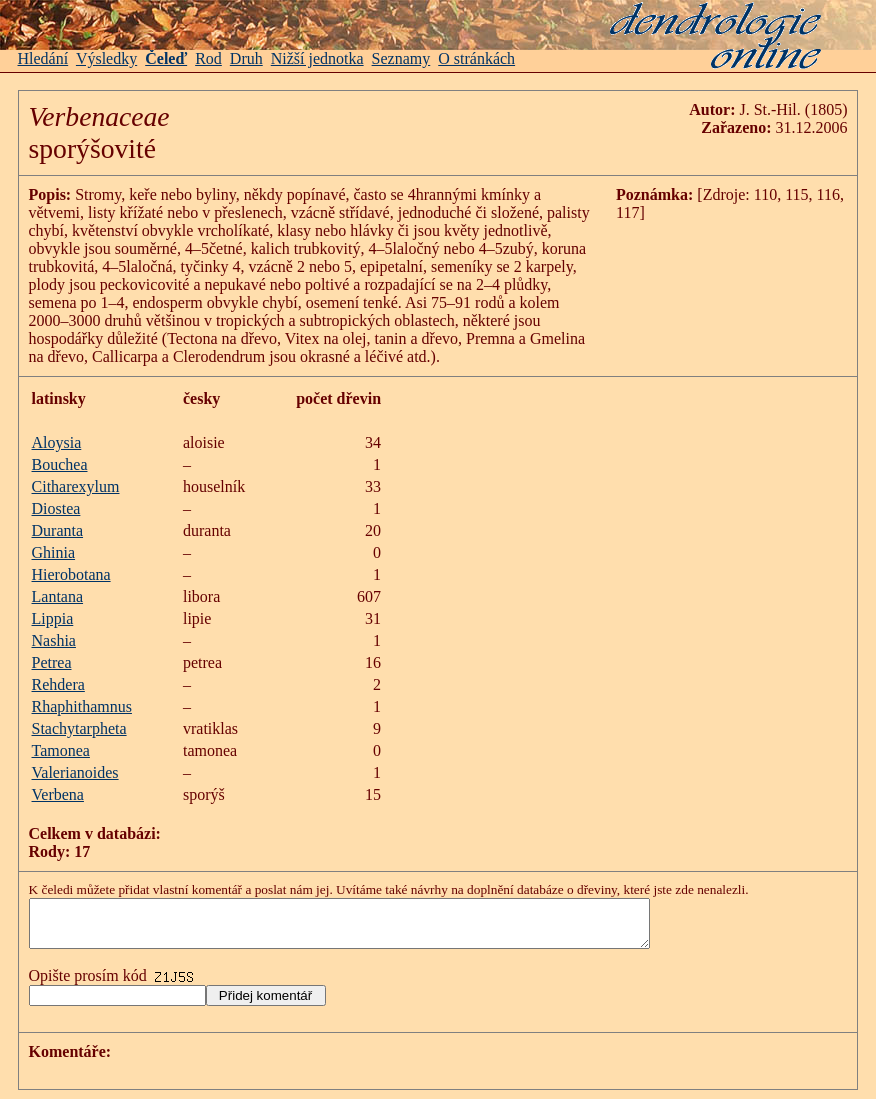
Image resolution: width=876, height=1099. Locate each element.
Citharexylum (76, 486)
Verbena (58, 794)
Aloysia (57, 442)
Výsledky (106, 58)
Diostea (56, 508)
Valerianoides (75, 772)
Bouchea (60, 464)
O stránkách (476, 58)
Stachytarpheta (79, 728)
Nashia (54, 640)
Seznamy (401, 58)
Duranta (58, 530)
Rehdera (58, 684)
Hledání (43, 58)
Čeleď (166, 58)
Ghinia (54, 552)
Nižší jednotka (317, 58)
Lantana (58, 596)
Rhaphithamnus (82, 706)
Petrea (52, 662)
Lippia (53, 618)
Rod (208, 58)
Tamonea (61, 750)
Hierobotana (71, 574)
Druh (246, 58)
